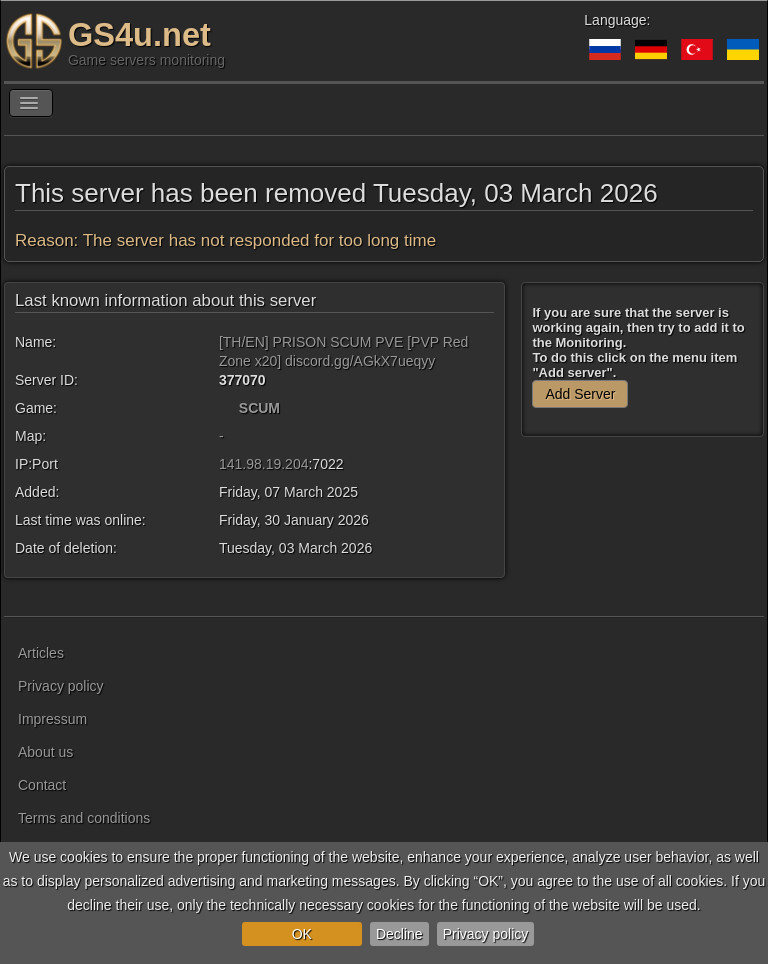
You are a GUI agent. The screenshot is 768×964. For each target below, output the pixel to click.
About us (45, 752)
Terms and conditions (84, 818)
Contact (42, 785)
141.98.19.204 (264, 464)
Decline (399, 934)
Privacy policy (486, 934)
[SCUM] (227, 408)
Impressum (52, 719)
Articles (41, 653)
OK (302, 934)
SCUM (259, 408)
